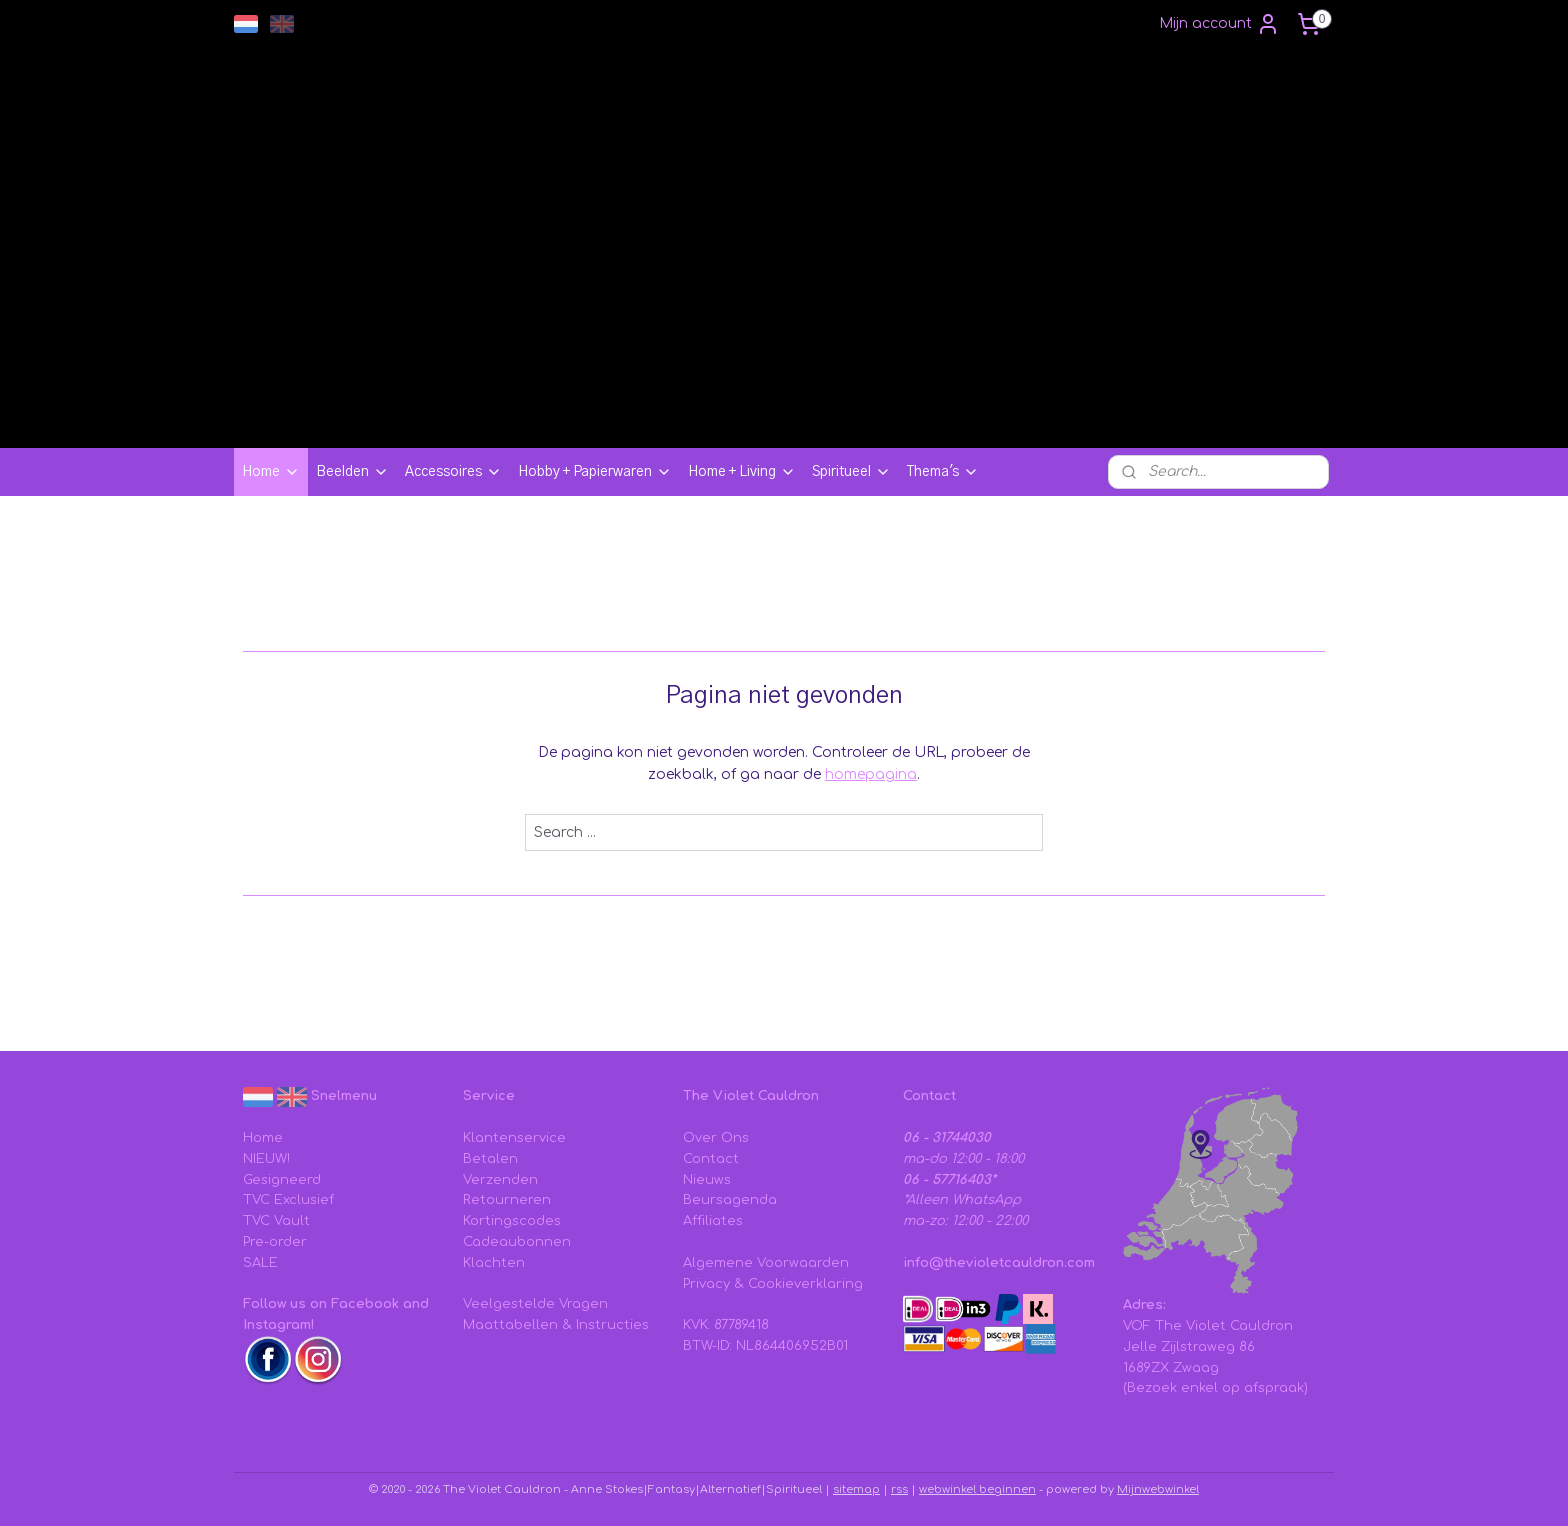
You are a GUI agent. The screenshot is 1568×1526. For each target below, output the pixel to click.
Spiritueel (851, 472)
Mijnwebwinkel (1158, 1489)
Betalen (490, 1159)
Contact (711, 1159)
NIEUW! (266, 1159)
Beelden (352, 472)
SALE (260, 1263)
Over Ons (716, 1138)
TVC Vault (276, 1221)
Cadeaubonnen (517, 1242)
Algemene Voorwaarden (766, 1263)
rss (899, 1489)
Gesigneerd (282, 1180)
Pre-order (275, 1242)
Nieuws (707, 1180)
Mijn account (1219, 24)
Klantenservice (514, 1138)
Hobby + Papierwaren (595, 472)
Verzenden (500, 1180)
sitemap (856, 1489)
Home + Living (742, 472)
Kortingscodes (512, 1221)
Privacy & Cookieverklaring (773, 1284)
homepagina (871, 774)
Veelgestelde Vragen (535, 1304)
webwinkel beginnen (977, 1489)
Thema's (943, 472)
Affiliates (713, 1221)
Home (271, 472)
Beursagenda (730, 1200)
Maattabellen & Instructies (556, 1325)
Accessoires (453, 472)
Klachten (494, 1263)
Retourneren (507, 1200)
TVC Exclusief (288, 1200)
